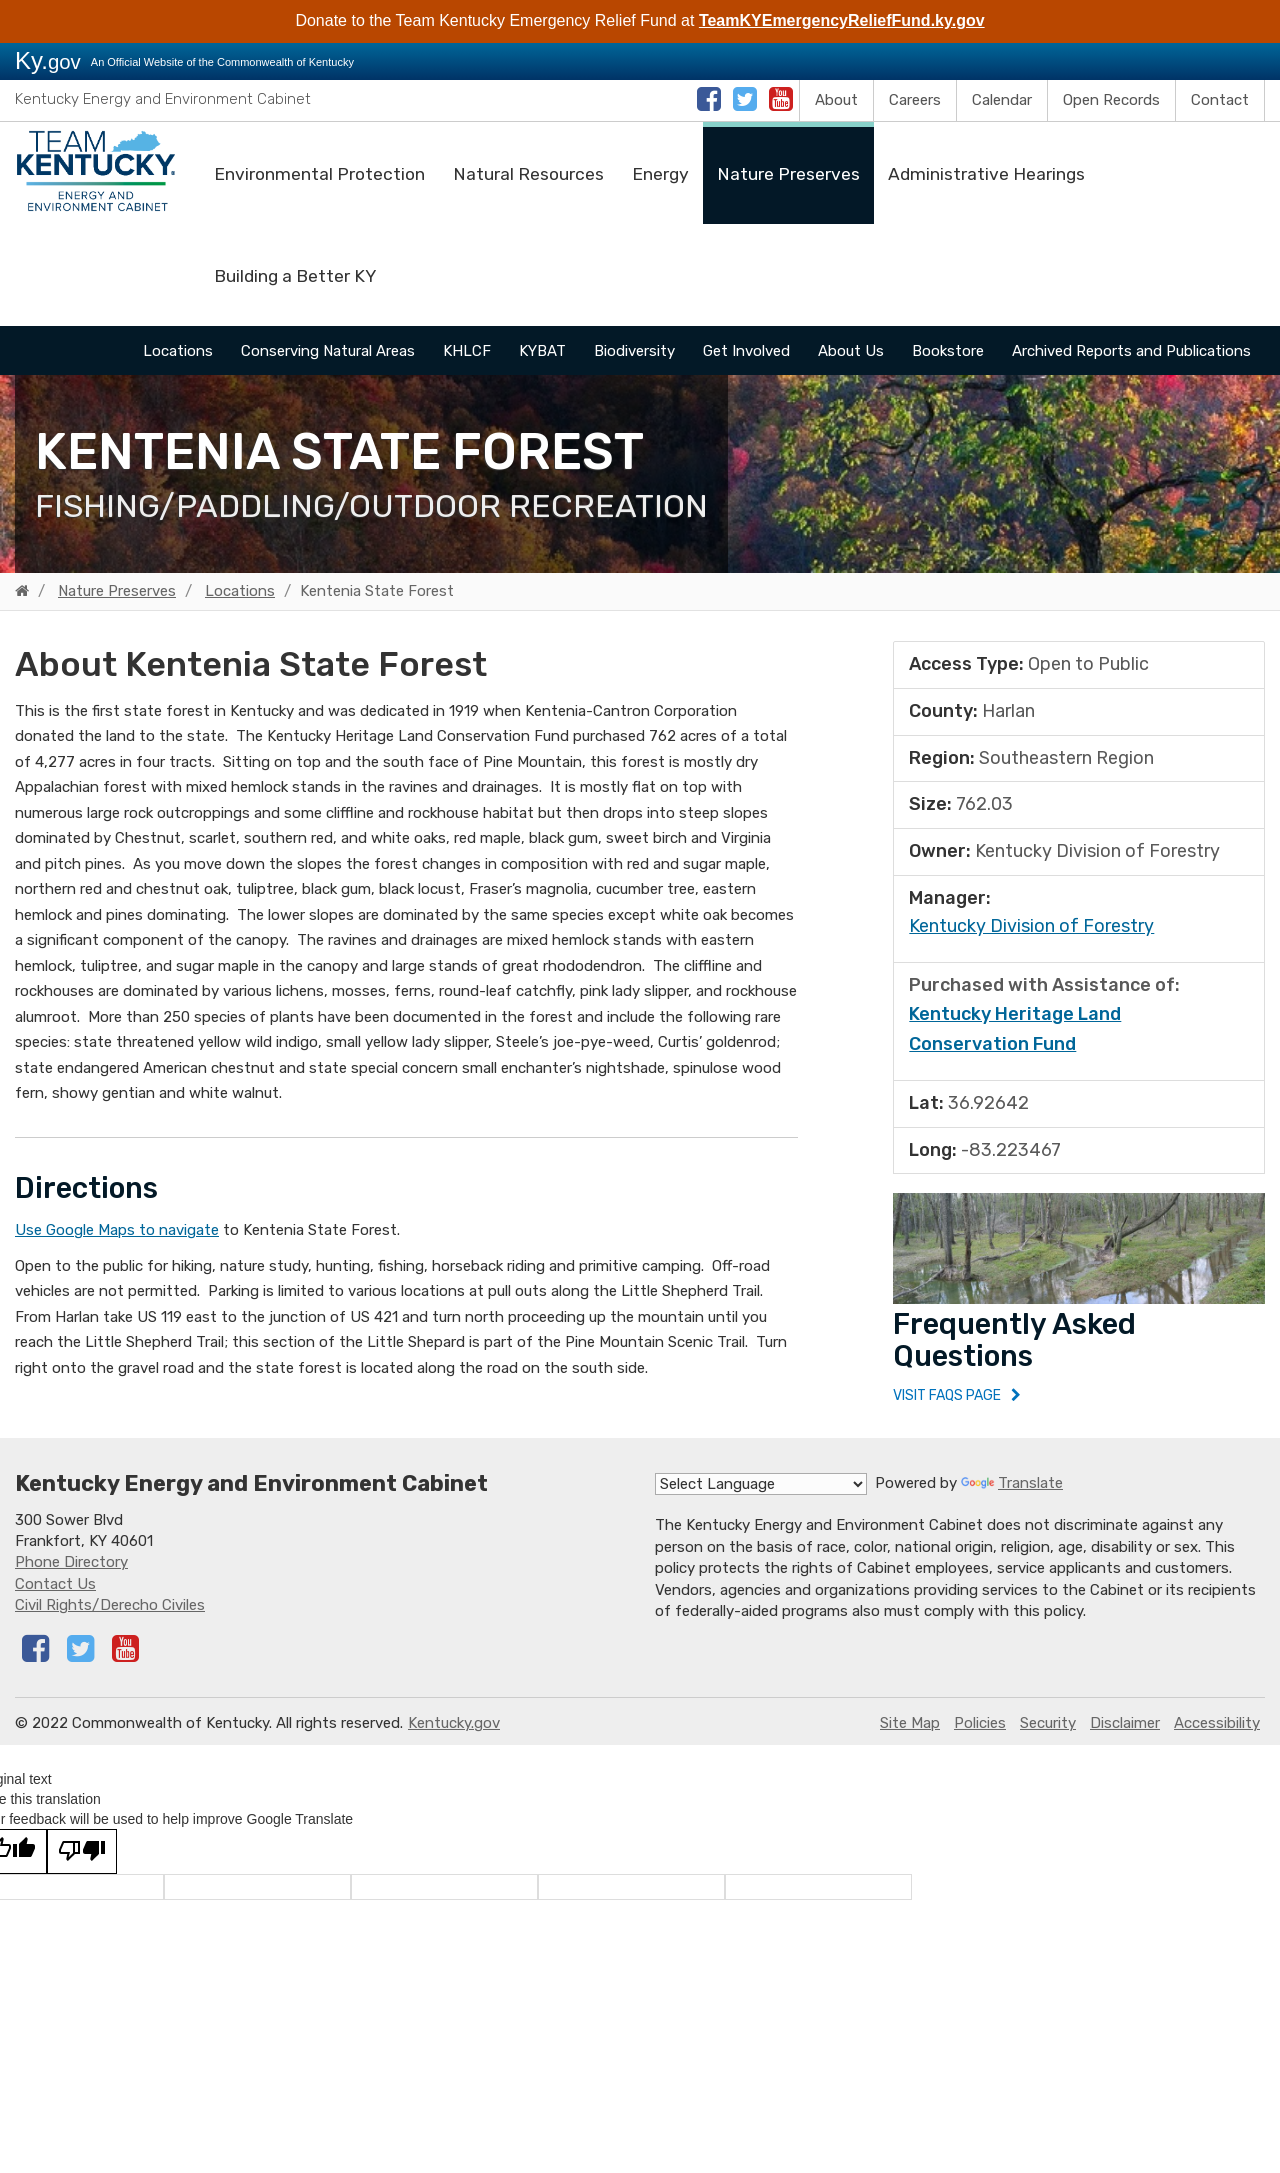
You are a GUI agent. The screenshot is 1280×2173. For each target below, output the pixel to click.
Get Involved (746, 351)
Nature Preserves (788, 174)
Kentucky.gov (454, 1740)
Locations (178, 351)
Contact (1220, 100)
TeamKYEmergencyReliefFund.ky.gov (842, 20)
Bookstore (948, 351)
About (836, 100)
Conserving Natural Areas (328, 351)
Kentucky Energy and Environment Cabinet (163, 99)
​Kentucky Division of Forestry (1031, 926)
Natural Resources (528, 174)
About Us (851, 351)
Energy (660, 174)
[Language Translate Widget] (761, 1501)
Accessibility (1217, 1740)
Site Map (910, 1740)
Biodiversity (634, 351)
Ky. (48, 60)
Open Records (1111, 100)
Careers (915, 100)
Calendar (1002, 100)
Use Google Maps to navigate (117, 1230)
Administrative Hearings (986, 174)
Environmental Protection (319, 174)
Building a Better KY (295, 276)
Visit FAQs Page (954, 1404)
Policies (980, 1740)
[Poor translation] (82, 1868)
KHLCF (467, 351)
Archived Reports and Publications (1131, 351)
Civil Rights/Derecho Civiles (110, 1622)
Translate (1012, 1500)
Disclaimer (1125, 1740)
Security (1048, 1740)
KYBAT (542, 351)
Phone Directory (71, 1579)
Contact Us (55, 1601)
